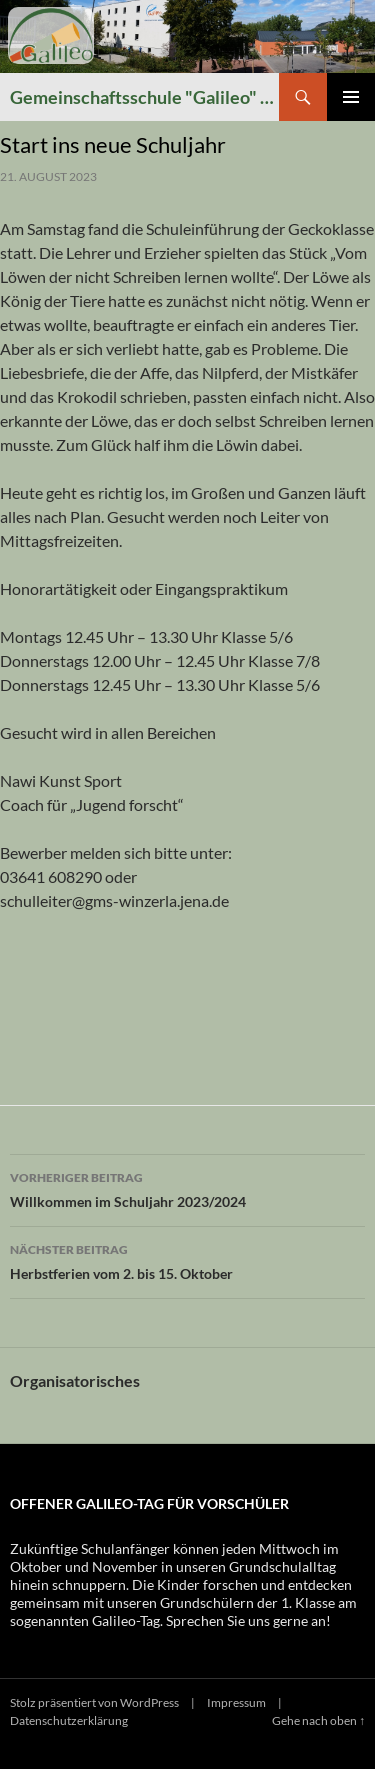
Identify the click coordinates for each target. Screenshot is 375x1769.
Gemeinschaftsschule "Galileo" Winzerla (144, 97)
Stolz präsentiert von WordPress (94, 1702)
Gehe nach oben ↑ (318, 1720)
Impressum (236, 1702)
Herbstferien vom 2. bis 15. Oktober (187, 1260)
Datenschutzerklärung (69, 1720)
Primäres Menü (351, 97)
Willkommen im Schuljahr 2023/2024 (187, 1188)
